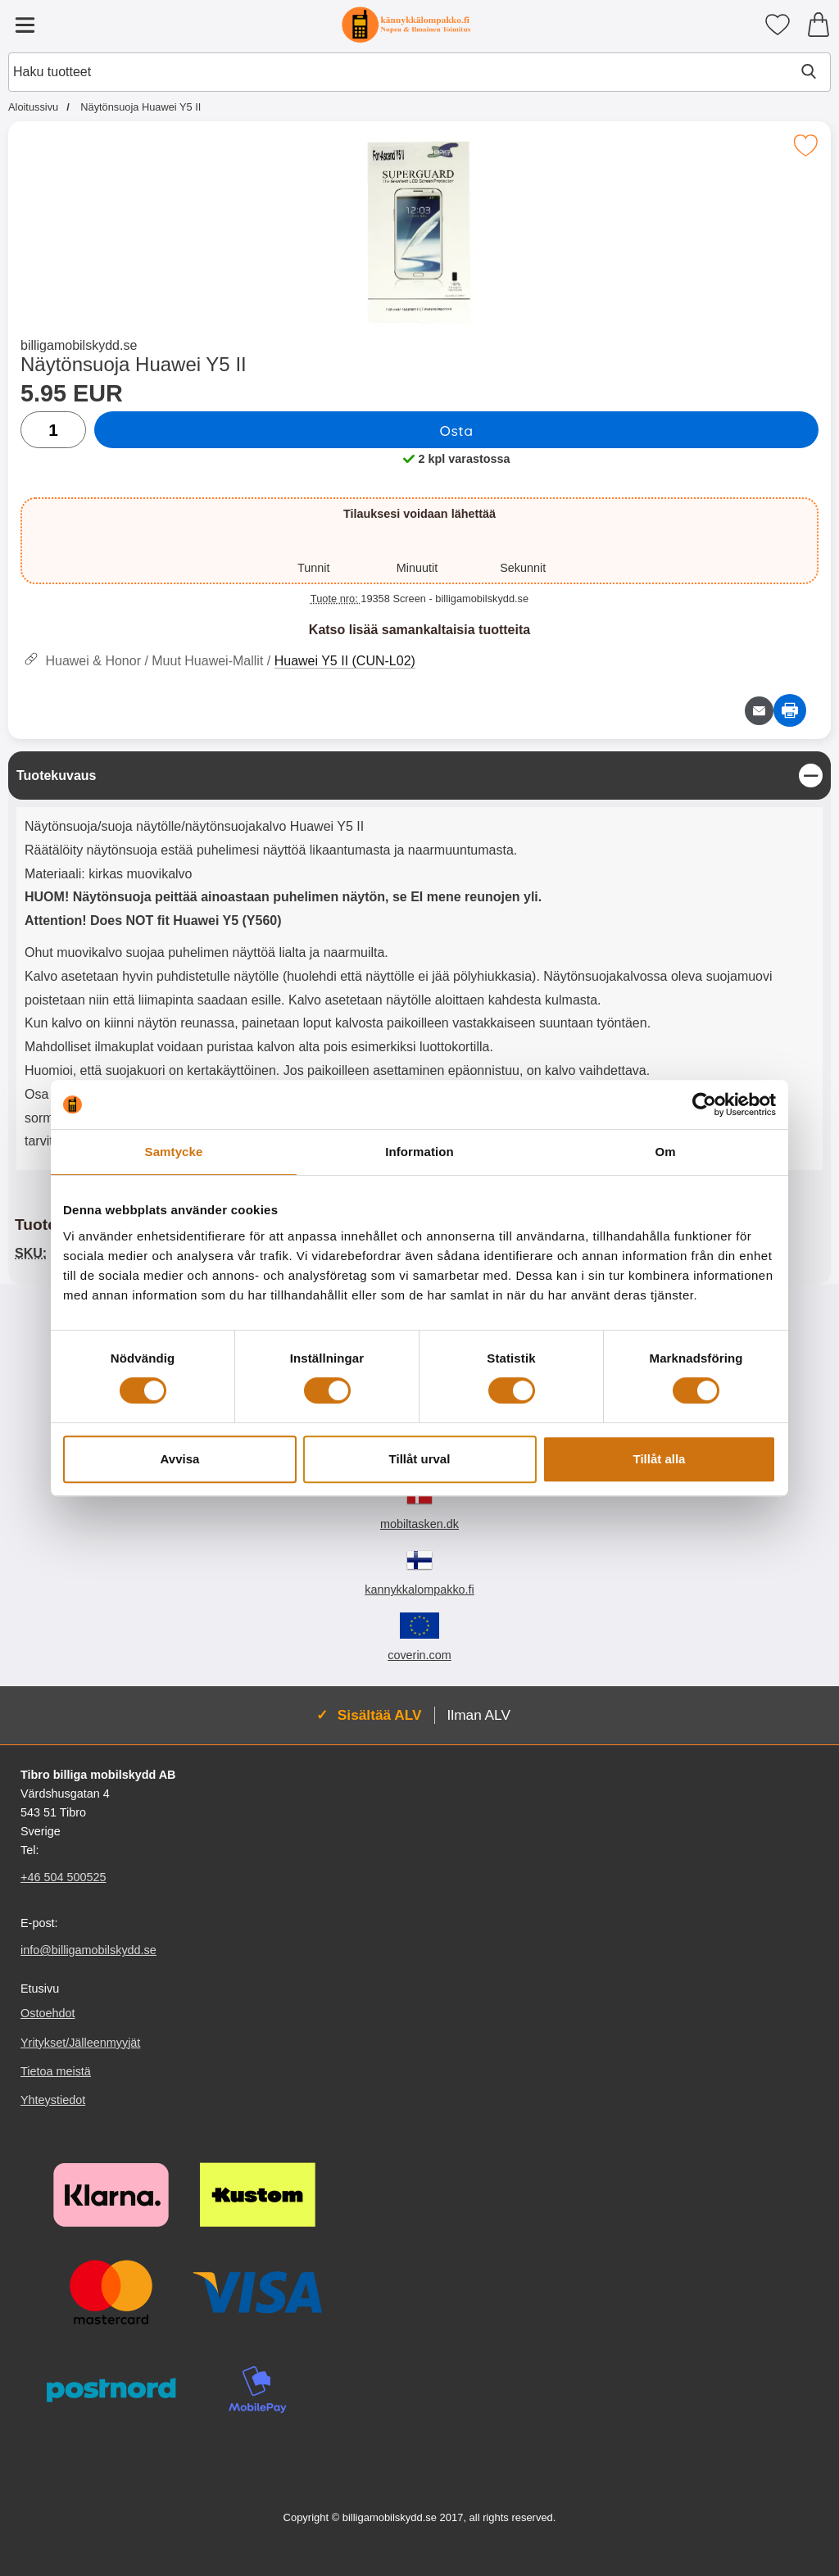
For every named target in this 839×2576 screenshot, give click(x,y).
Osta (456, 430)
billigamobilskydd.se (78, 345)
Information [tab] (419, 1152)
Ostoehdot (47, 2013)
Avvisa (180, 1459)
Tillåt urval (420, 1459)
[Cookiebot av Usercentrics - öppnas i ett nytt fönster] (704, 1104)
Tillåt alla (659, 1459)
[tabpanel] (419, 964)
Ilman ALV (478, 1715)
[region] (419, 775)
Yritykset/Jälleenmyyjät (80, 2042)
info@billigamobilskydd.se (88, 1950)
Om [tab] (665, 1152)
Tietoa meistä (55, 2071)
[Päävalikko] (24, 24)
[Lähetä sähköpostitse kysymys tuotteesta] (759, 710)
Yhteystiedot (52, 2100)
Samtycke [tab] (174, 1152)
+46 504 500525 (63, 1877)
